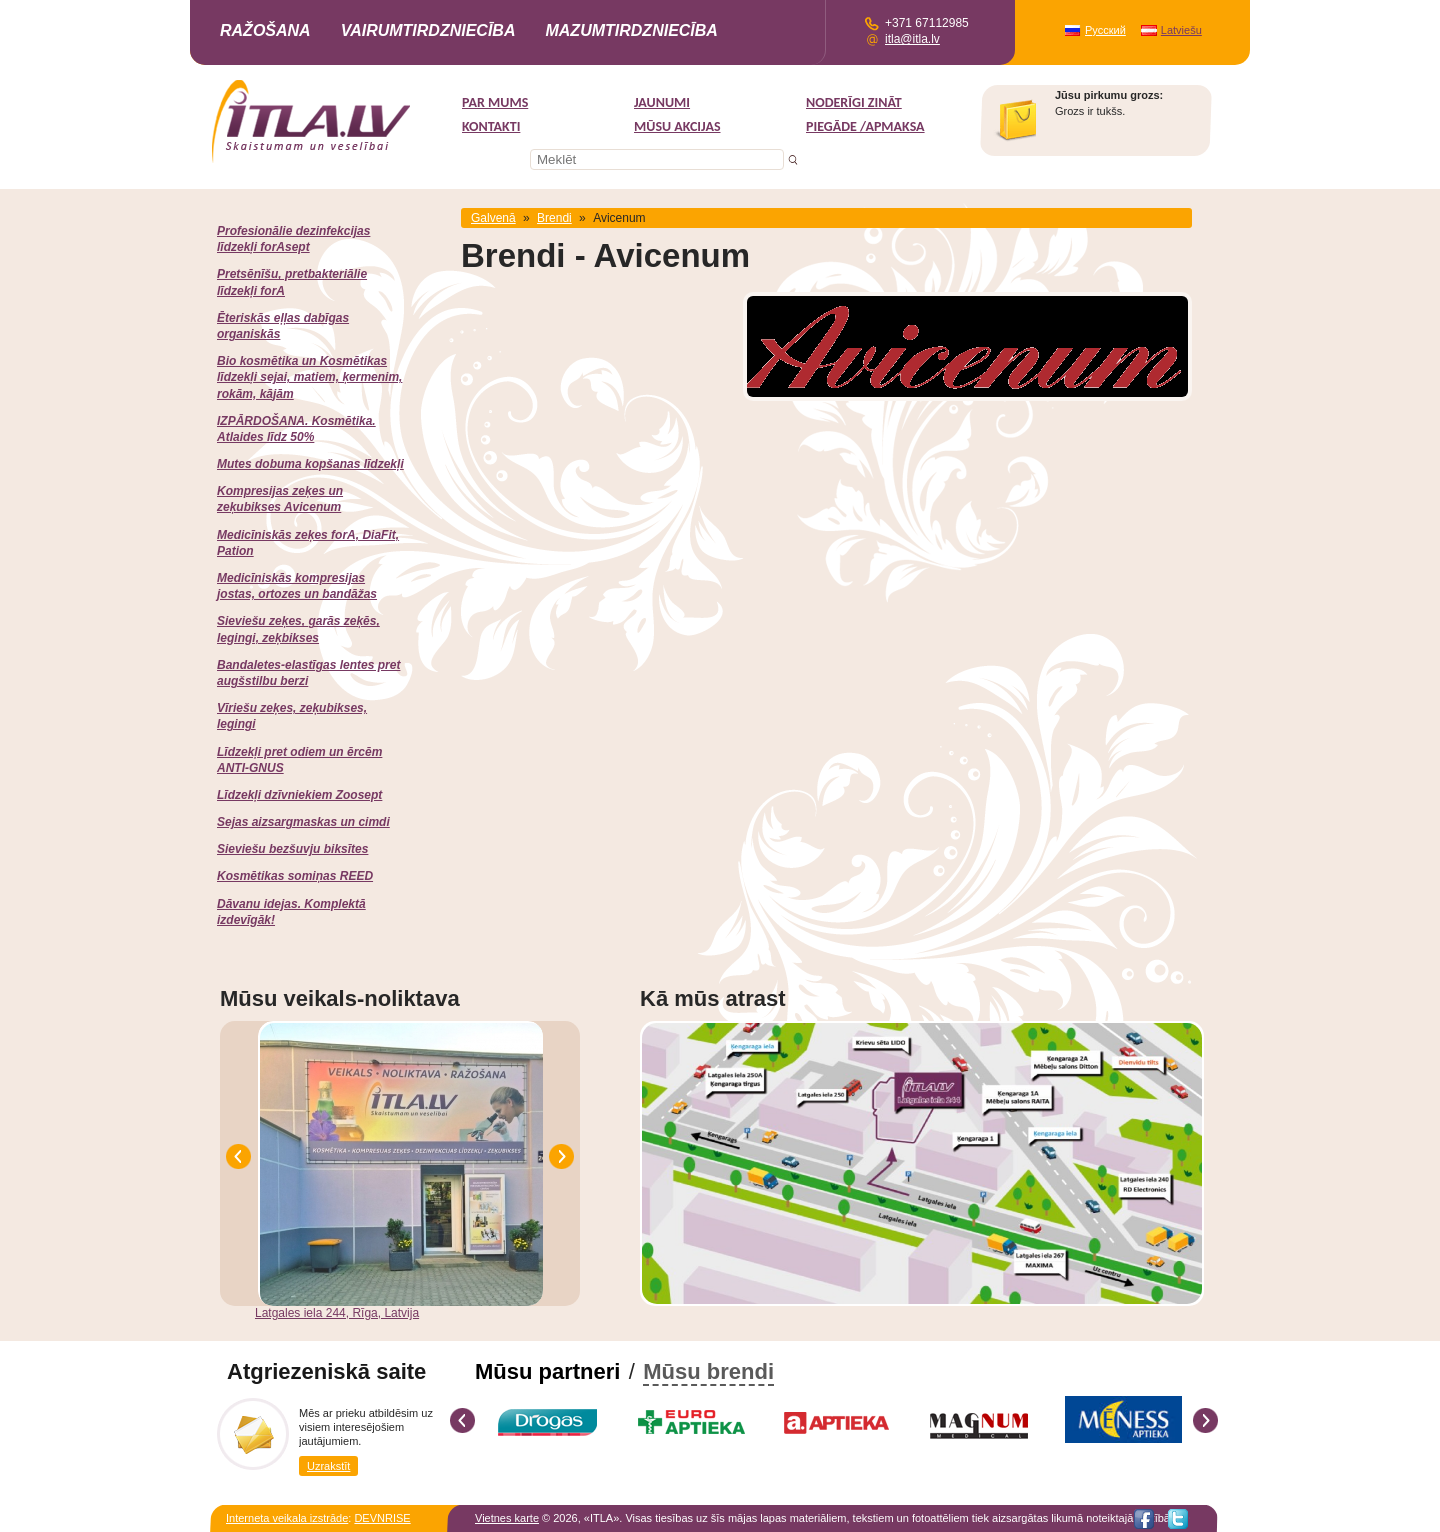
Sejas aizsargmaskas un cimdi (303, 822)
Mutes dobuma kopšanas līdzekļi (310, 464)
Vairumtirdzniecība (428, 30)
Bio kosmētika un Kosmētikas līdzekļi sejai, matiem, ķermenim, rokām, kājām (309, 377)
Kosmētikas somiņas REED (295, 876)
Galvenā (493, 218)
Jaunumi (662, 102)
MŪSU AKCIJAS (677, 126)
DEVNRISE (382, 1518)
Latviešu (1181, 30)
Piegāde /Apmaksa (865, 126)
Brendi (554, 218)
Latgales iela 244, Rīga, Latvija (337, 1313)
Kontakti (491, 126)
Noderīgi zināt (854, 102)
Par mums (495, 102)
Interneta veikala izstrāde (287, 1518)
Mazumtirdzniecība (631, 30)
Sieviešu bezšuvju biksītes (292, 849)
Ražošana (265, 30)
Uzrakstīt (328, 1466)
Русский (1105, 30)
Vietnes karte (507, 1518)
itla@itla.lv (912, 39)
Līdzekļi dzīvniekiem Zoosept (299, 795)
